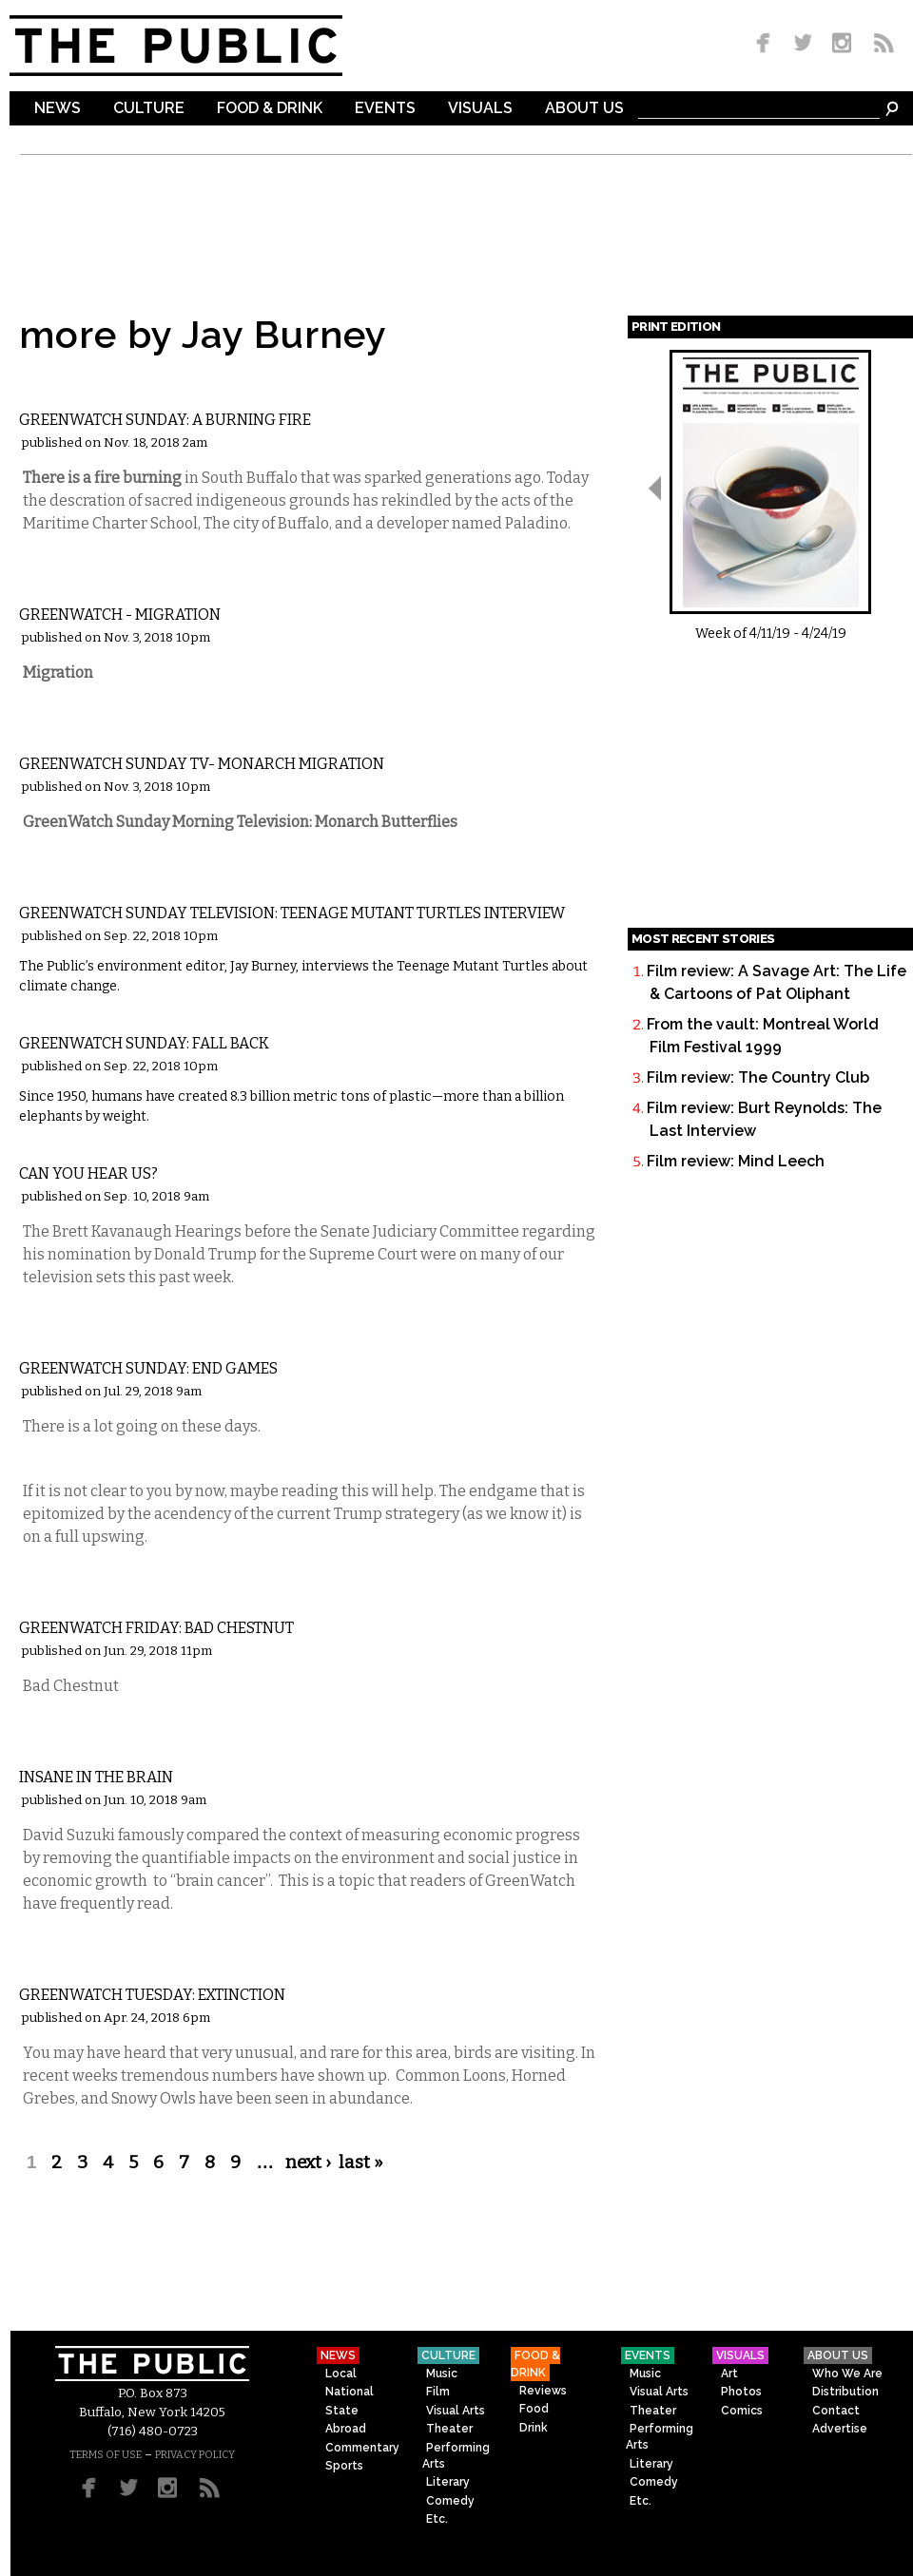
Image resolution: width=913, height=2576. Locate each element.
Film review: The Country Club (758, 1077)
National (349, 2391)
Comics (742, 2410)
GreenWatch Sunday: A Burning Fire (165, 420)
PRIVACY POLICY (195, 2455)
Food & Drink (269, 109)
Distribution (845, 2391)
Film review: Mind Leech (736, 1161)
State (342, 2410)
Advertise (839, 2428)
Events (385, 109)
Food (534, 2408)
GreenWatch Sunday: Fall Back (144, 1043)
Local (52, 389)
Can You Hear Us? (88, 1173)
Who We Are (847, 2373)
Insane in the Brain (96, 1777)
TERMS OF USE (105, 2455)
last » (361, 2162)
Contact (836, 2410)
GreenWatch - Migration (120, 615)
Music (441, 2373)
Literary (448, 2482)
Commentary (80, 1013)
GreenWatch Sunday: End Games (148, 1368)
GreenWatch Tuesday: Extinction (152, 1995)
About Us (584, 109)
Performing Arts (456, 2455)
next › (308, 2162)
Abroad (345, 2428)
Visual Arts (455, 2410)
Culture (149, 109)
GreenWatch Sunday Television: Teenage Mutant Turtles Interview (292, 913)
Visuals (480, 109)
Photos (741, 2391)
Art (729, 2373)
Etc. (44, 883)
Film (438, 2391)
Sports (344, 2465)
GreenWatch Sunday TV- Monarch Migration (201, 764)
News (57, 109)
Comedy (450, 2501)
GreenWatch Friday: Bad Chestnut (156, 1628)
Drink (533, 2427)
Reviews (543, 2390)
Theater (449, 2428)
